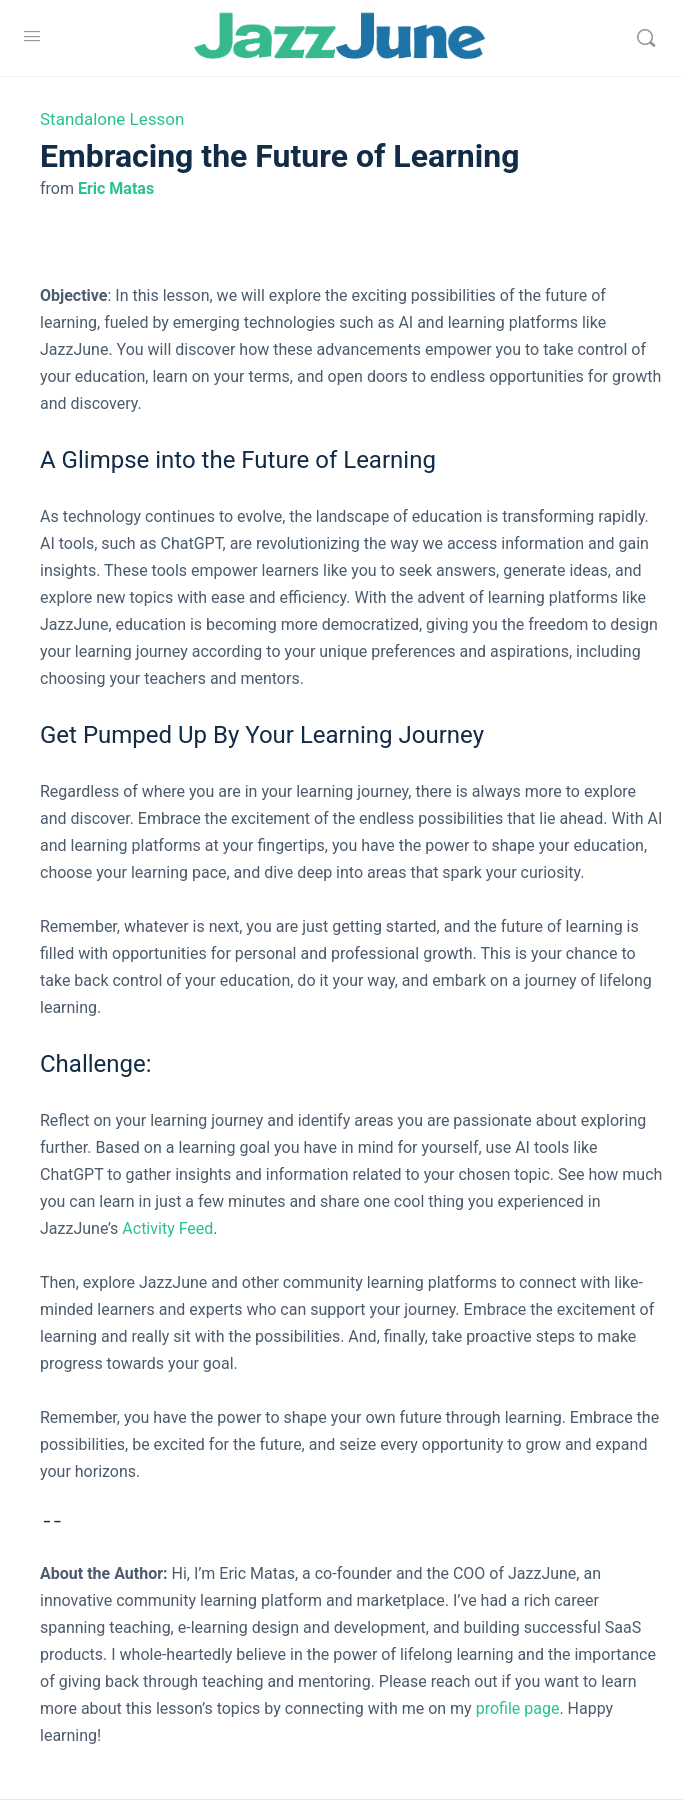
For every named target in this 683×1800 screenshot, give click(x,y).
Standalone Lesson (112, 119)
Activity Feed (167, 1228)
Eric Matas (116, 188)
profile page (518, 1708)
